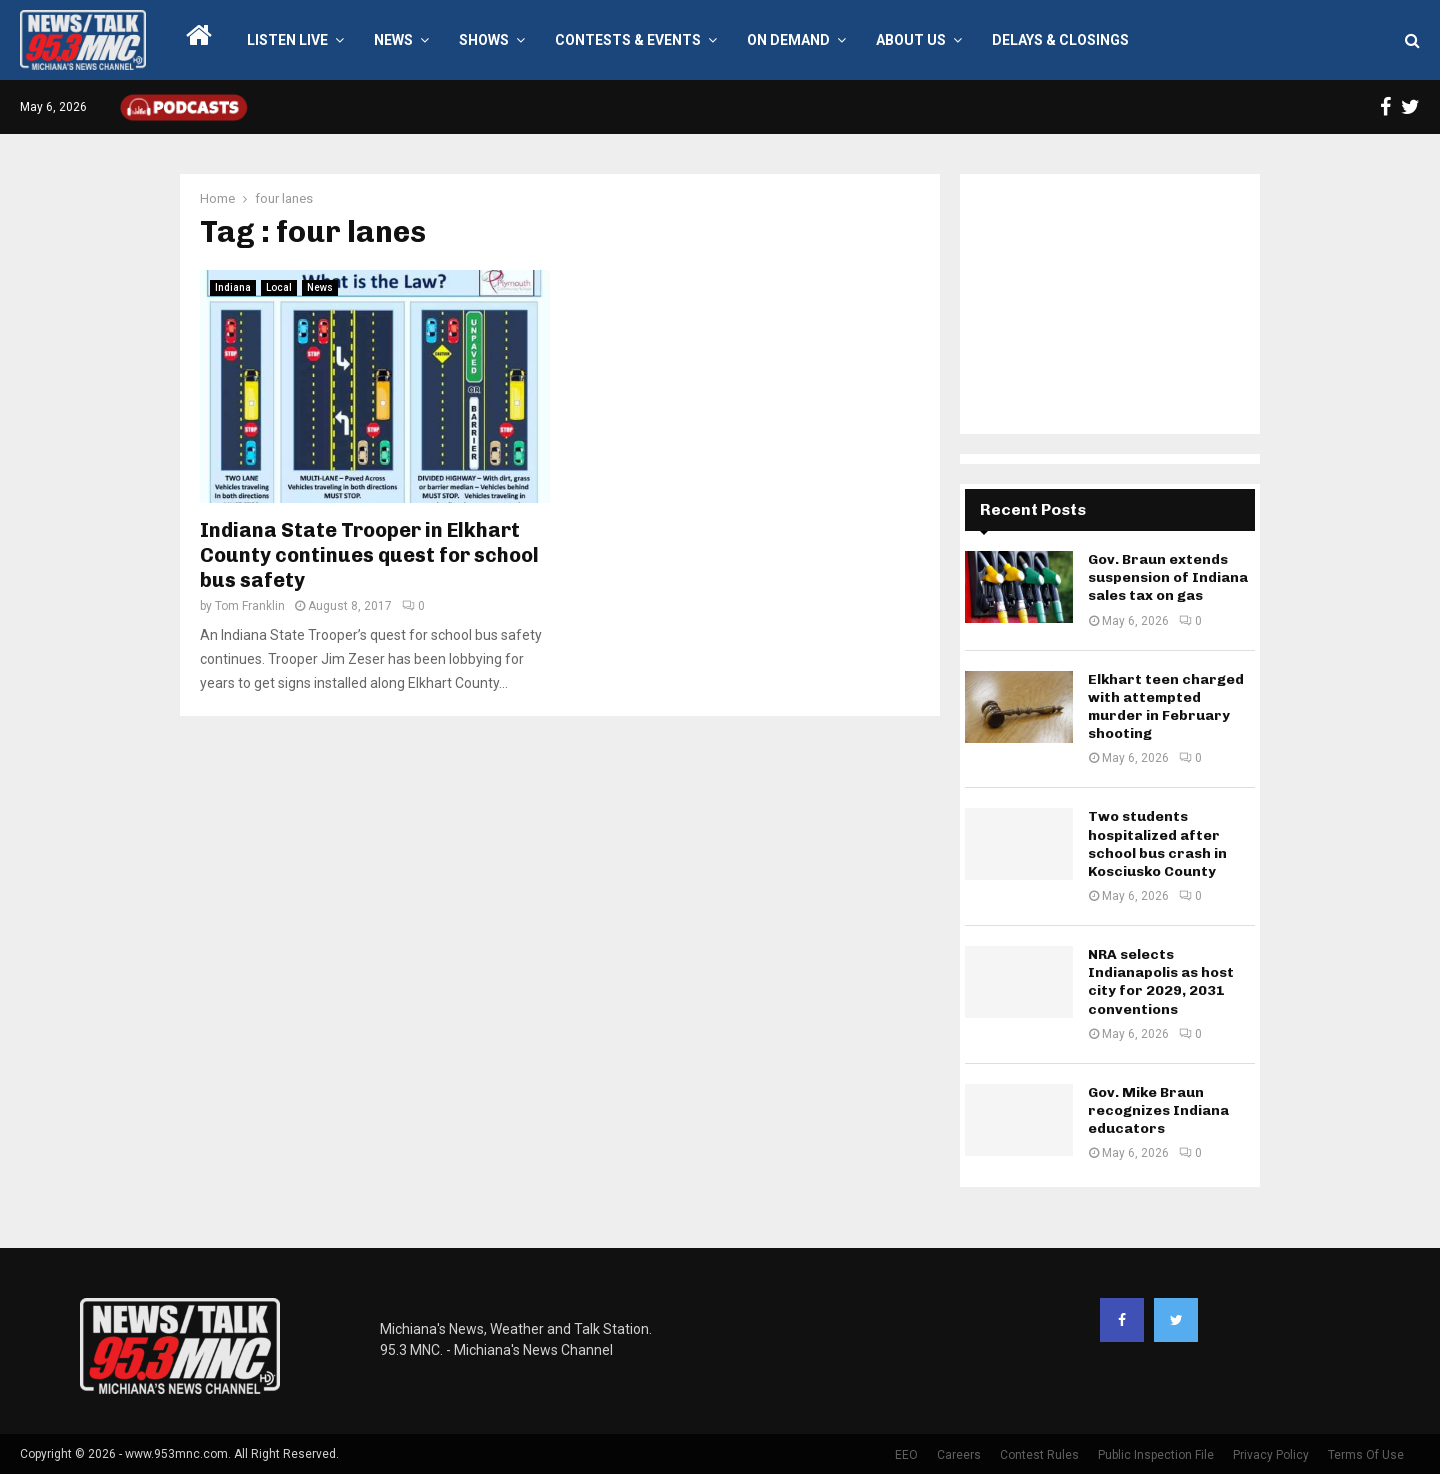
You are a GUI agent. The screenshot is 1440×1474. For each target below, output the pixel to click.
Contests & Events (628, 40)
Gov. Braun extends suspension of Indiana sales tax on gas (1168, 577)
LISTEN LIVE (287, 40)
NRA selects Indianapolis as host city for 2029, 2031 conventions (1161, 982)
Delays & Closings (1060, 40)
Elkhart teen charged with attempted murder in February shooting (1166, 707)
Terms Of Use (1366, 1455)
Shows (484, 40)
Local (279, 287)
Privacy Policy (1271, 1455)
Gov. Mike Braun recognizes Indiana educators (1158, 1110)
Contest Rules (1039, 1455)
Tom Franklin (250, 606)
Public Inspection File (1156, 1455)
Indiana (233, 287)
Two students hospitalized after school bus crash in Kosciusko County (1157, 844)
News (393, 40)
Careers (959, 1455)
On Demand (788, 40)
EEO (906, 1455)
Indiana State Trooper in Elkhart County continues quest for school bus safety (369, 555)
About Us (911, 40)
